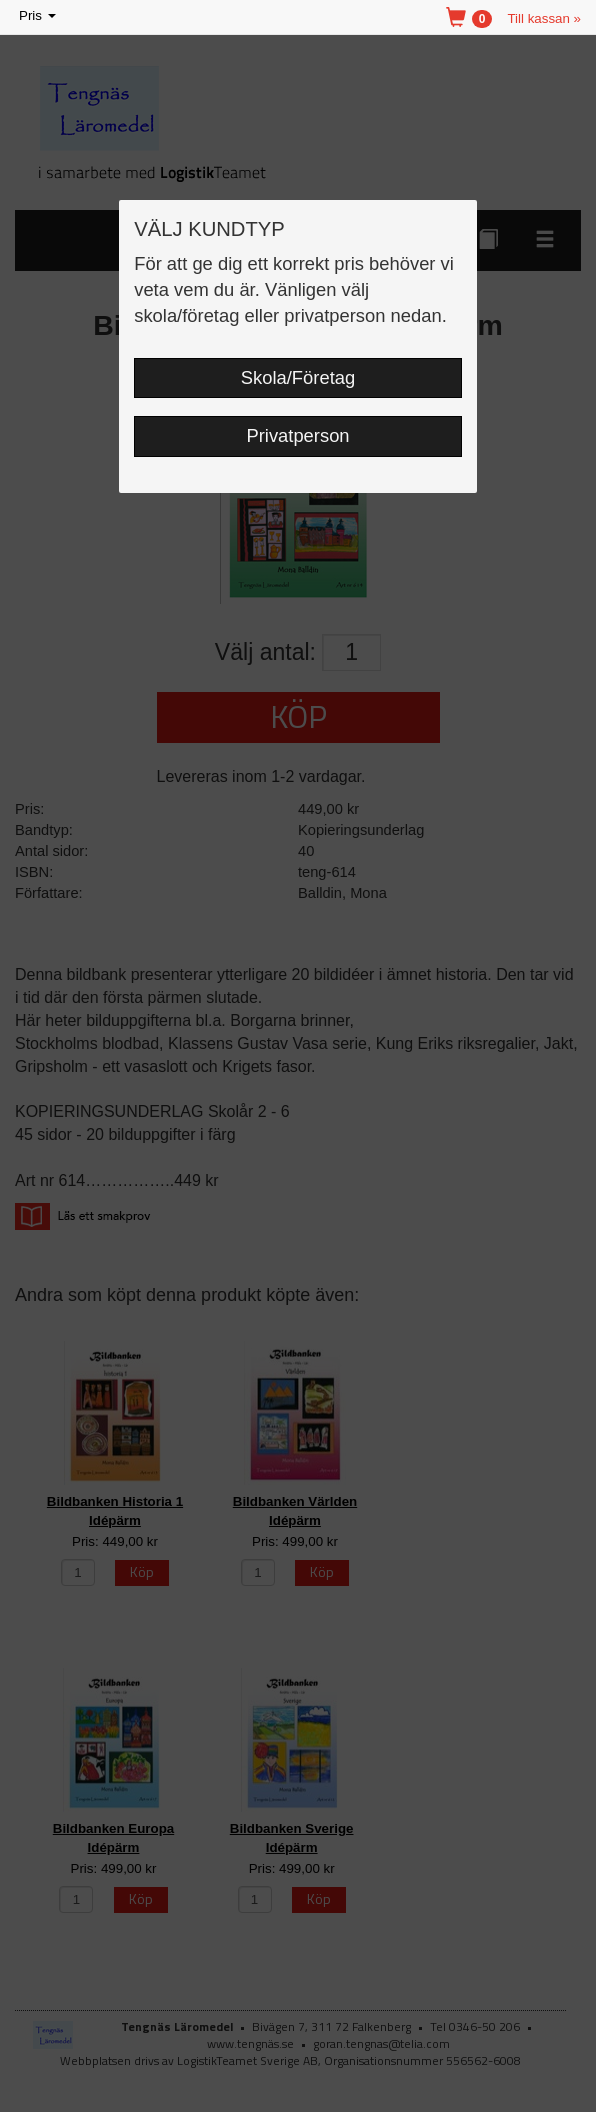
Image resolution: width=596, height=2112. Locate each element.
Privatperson (297, 435)
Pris (39, 16)
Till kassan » (544, 18)
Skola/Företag (298, 377)
